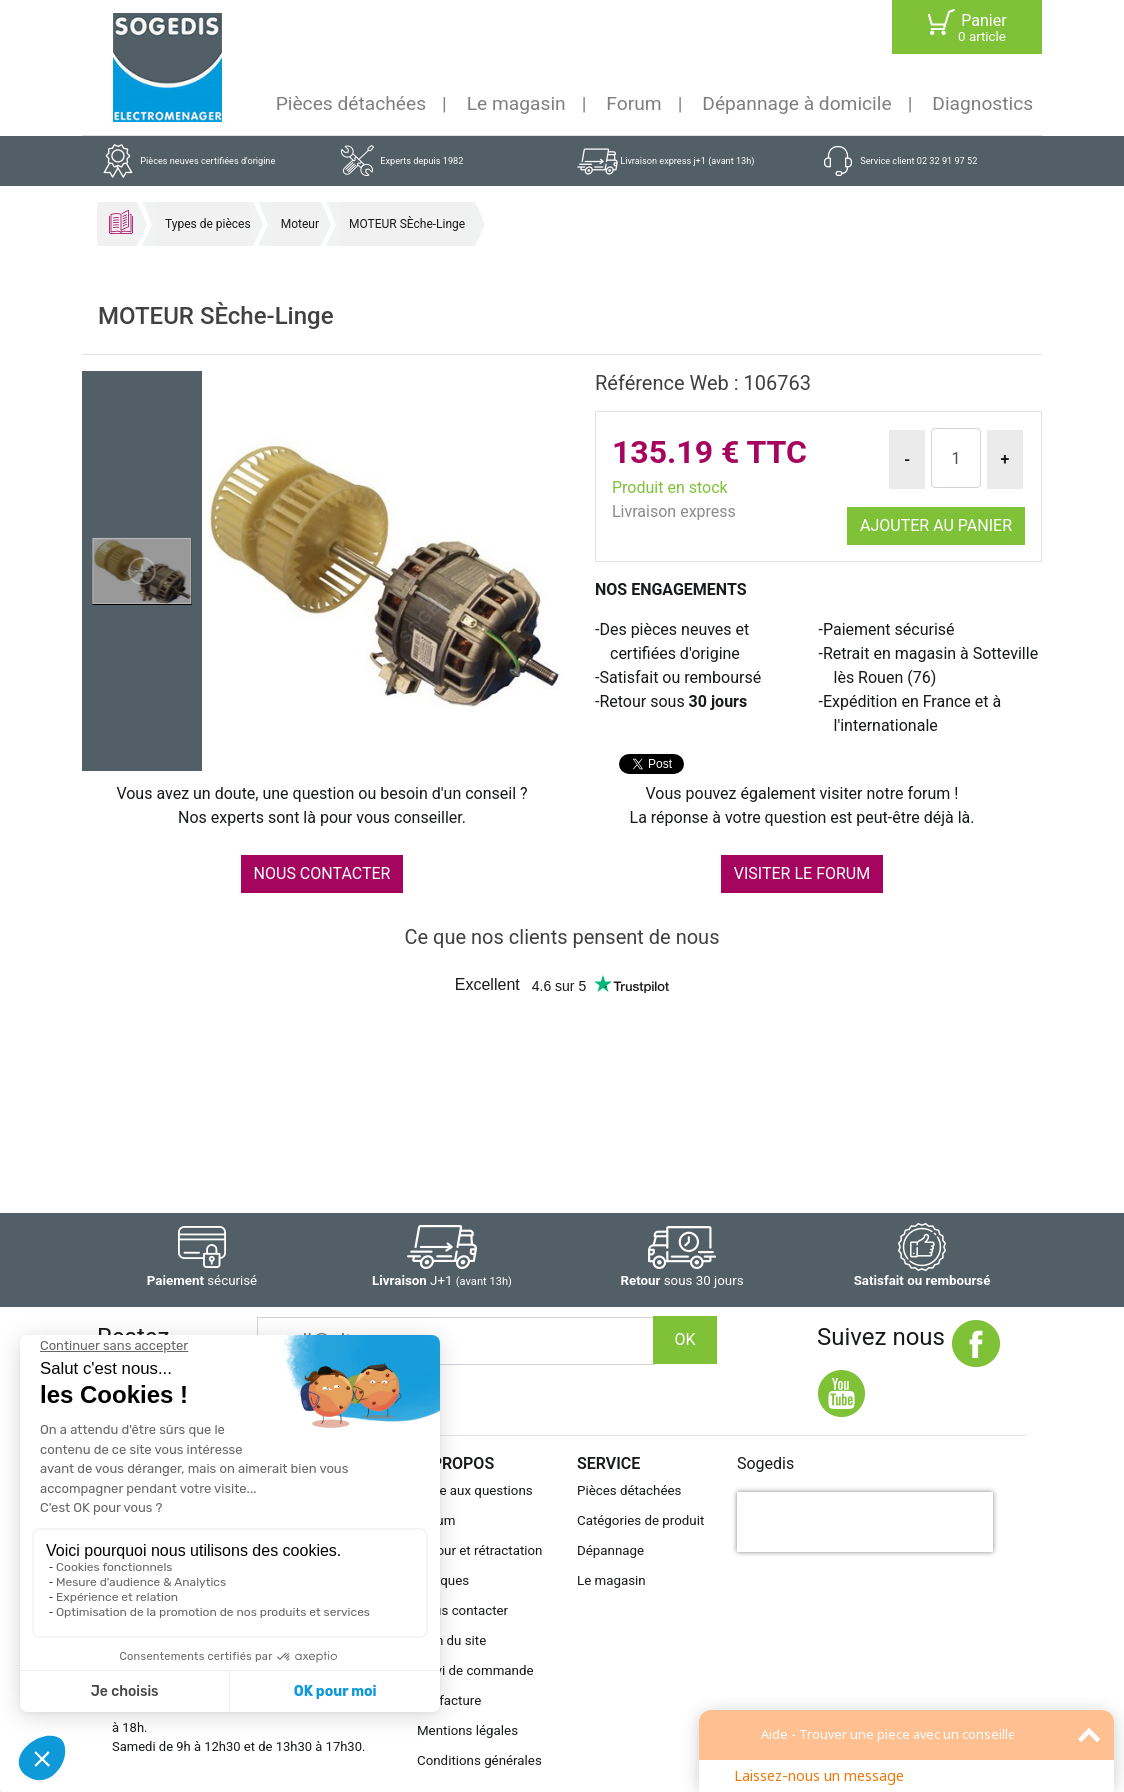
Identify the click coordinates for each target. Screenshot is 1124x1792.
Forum (633, 103)
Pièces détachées (351, 103)
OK (684, 1339)
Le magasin (516, 103)
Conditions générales (479, 1760)
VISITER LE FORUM (802, 873)
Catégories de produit (640, 1520)
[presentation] (865, 1522)
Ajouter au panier (936, 525)
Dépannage (610, 1550)
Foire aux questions (475, 1490)
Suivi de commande (475, 1670)
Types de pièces (208, 224)
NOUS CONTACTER (322, 873)
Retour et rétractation (480, 1550)
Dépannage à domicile (796, 103)
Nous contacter (462, 1610)
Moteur (300, 224)
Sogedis (765, 1463)
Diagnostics (982, 103)
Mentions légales (467, 1730)
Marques (443, 1580)
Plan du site (451, 1640)
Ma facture (449, 1700)
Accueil (121, 222)
